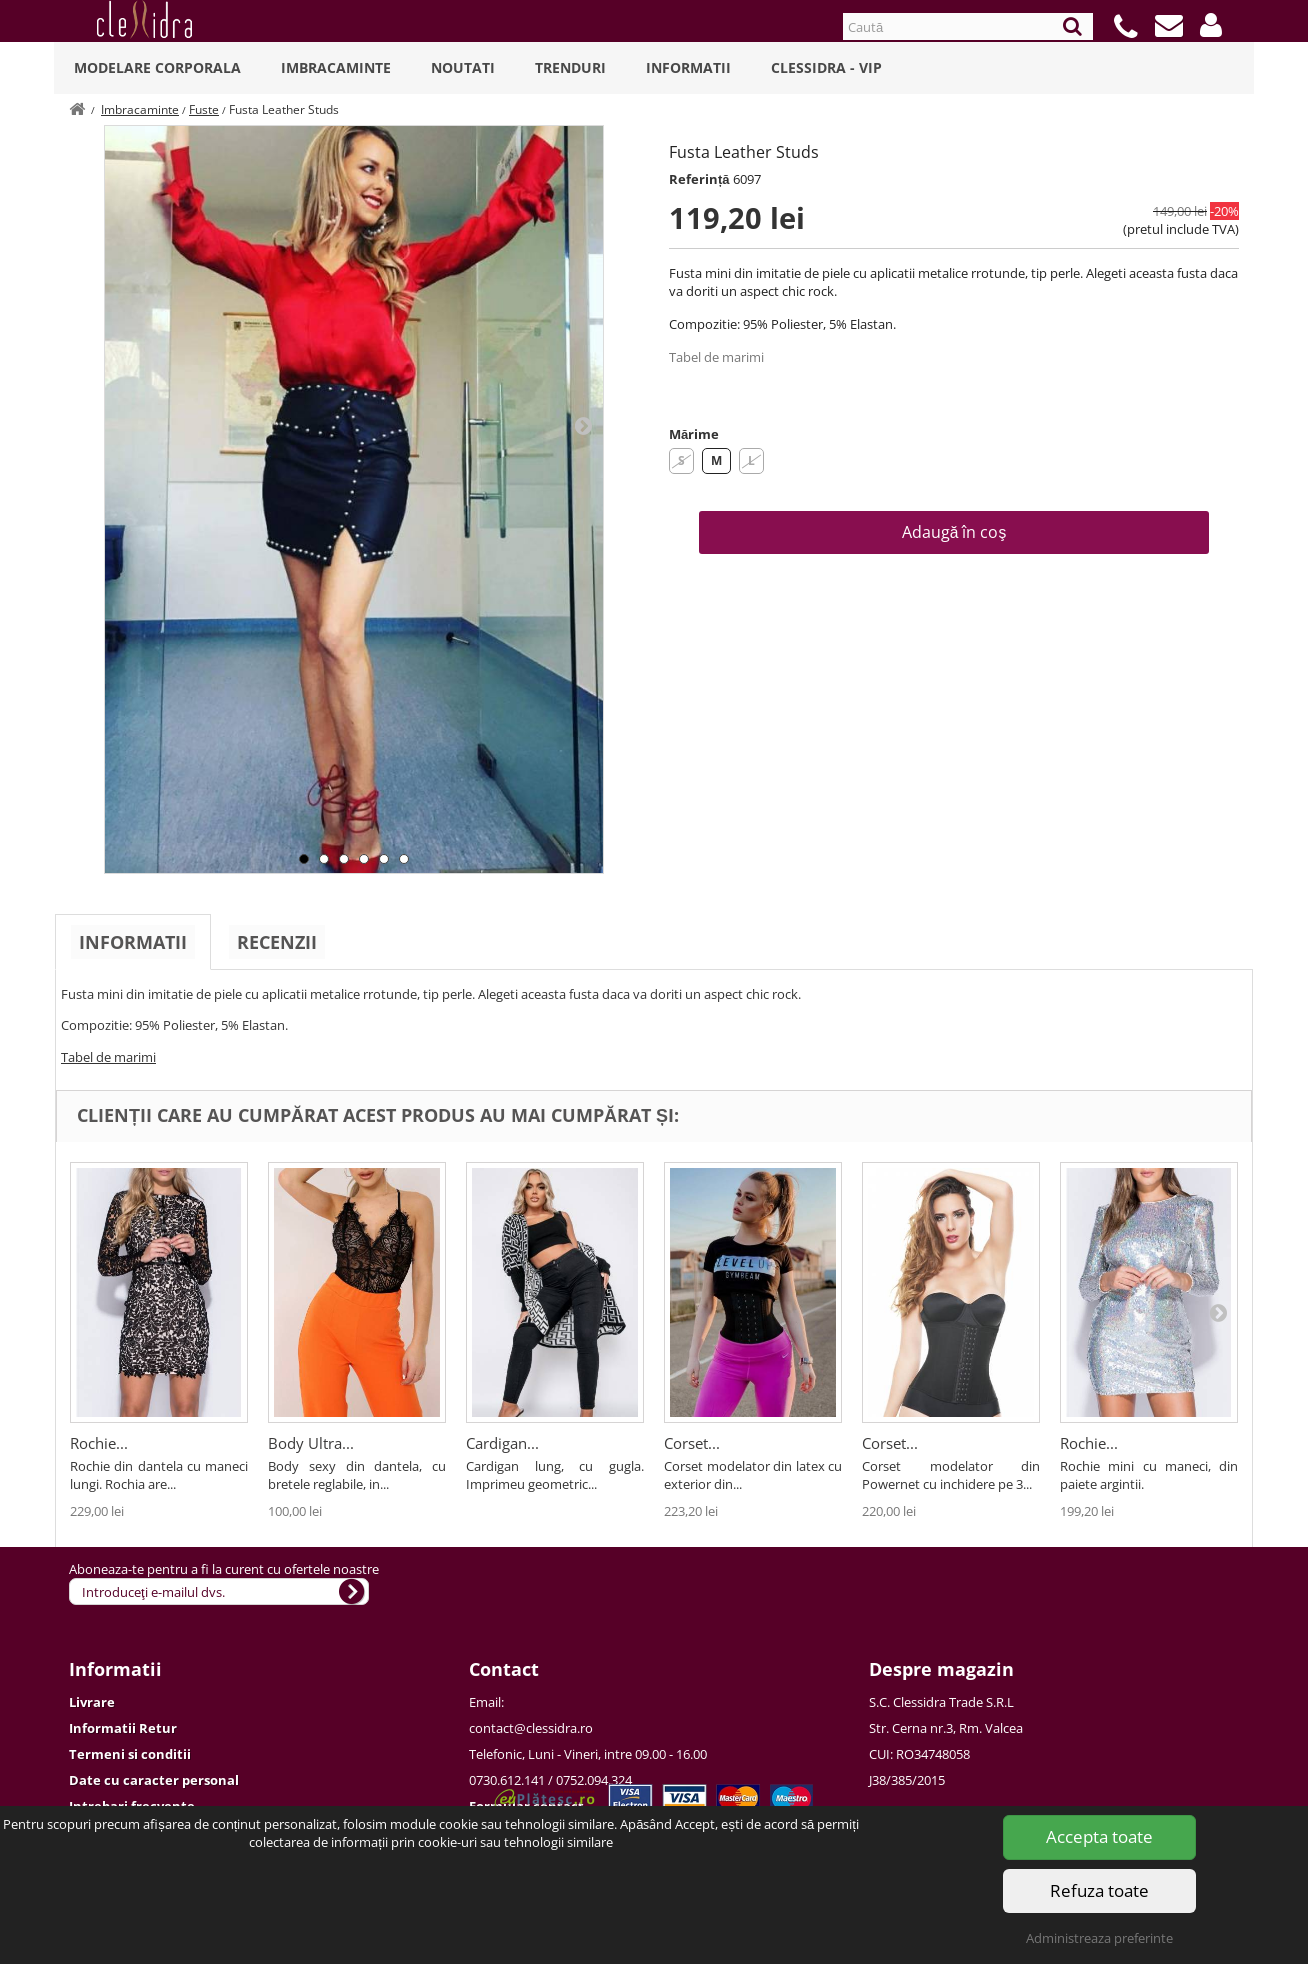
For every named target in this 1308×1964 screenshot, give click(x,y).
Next (583, 425)
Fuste (204, 109)
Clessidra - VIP (826, 67)
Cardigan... (502, 1443)
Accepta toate (1099, 1836)
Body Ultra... (311, 1443)
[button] (1211, 25)
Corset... (692, 1443)
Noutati (463, 67)
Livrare (92, 1702)
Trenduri (570, 67)
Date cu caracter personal (154, 1780)
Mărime (694, 434)
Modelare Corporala (157, 67)
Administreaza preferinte (1099, 1938)
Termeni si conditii (130, 1754)
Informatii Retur (123, 1728)
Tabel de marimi (716, 357)
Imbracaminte (336, 67)
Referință (699, 179)
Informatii (688, 67)
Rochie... (99, 1443)
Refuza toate (1099, 1890)
